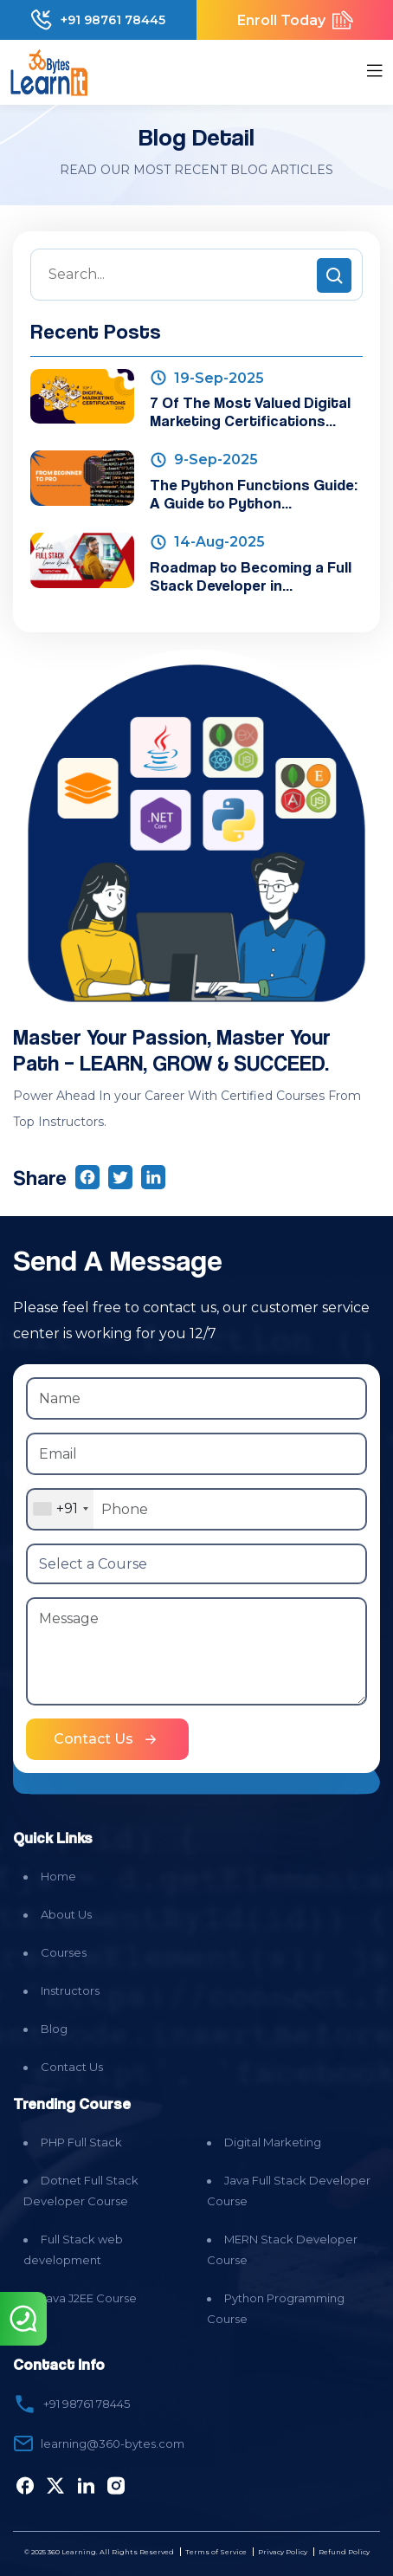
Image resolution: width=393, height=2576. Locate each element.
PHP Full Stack (81, 2142)
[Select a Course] (196, 1564)
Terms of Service (216, 2551)
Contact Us (72, 2067)
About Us (66, 1914)
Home (58, 1876)
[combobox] (60, 1509)
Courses (64, 1952)
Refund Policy (344, 2551)
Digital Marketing (272, 2142)
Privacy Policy (282, 2551)
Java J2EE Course (89, 2298)
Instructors (70, 1990)
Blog (54, 2029)
